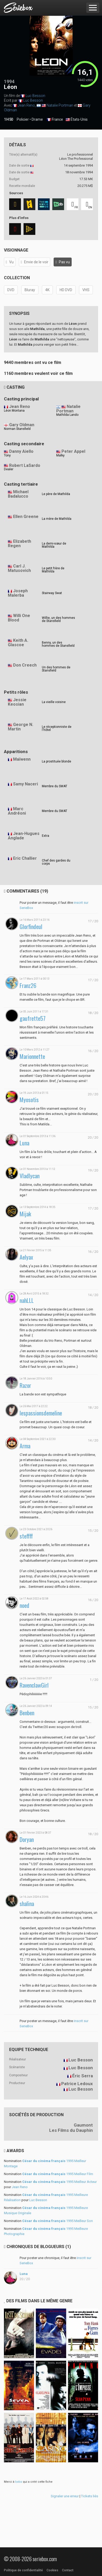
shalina (27, 1904)
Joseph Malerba (18, 593)
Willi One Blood (19, 617)
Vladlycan (29, 1176)
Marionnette (32, 1056)
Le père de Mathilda (56, 494)
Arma (25, 1446)
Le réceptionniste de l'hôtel (56, 728)
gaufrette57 (33, 1018)
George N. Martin (20, 726)
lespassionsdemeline (41, 1413)
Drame (37, 119)
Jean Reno (26, 105)
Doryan (27, 1839)
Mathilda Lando (67, 415)
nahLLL (27, 1300)
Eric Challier (25, 858)
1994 (9, 81)
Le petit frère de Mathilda (53, 569)
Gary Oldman (21, 424)
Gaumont (83, 2125)
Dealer (8, 469)
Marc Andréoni (17, 811)
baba (18, 2481)
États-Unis (77, 120)
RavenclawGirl (34, 1685)
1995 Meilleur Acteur (59, 2182)
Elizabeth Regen (19, 543)
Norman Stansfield (17, 429)
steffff (26, 1536)
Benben (27, 1713)
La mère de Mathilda (56, 519)
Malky (60, 455)
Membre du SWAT (54, 786)
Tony (7, 455)
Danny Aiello (21, 451)
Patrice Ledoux (77, 2083)
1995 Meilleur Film (57, 2174)
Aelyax (26, 1257)
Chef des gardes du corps (56, 862)
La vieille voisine (54, 702)
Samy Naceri (25, 784)
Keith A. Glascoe (18, 642)
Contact (67, 2570)
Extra (45, 836)
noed (24, 1605)
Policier (23, 119)
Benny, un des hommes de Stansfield (58, 644)
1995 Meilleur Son (57, 2221)
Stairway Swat (52, 593)
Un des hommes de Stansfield (56, 669)
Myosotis (29, 1100)
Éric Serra (82, 2075)
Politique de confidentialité (23, 2570)
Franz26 (28, 985)
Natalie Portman (60, 105)
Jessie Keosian (17, 702)
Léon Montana (14, 410)
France (55, 120)
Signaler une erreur (65, 2496)
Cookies (52, 2570)
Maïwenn (22, 759)
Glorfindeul (31, 927)
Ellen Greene (25, 516)
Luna (24, 1143)
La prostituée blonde (56, 761)
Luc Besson (35, 96)
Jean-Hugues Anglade (23, 835)
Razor (25, 1385)
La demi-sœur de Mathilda (54, 545)
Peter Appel (73, 451)
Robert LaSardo (24, 465)
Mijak (25, 1214)
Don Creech (25, 665)
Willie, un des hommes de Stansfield (58, 619)
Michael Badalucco (18, 494)
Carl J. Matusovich (19, 568)
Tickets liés (89, 2496)
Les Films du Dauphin (71, 2130)
